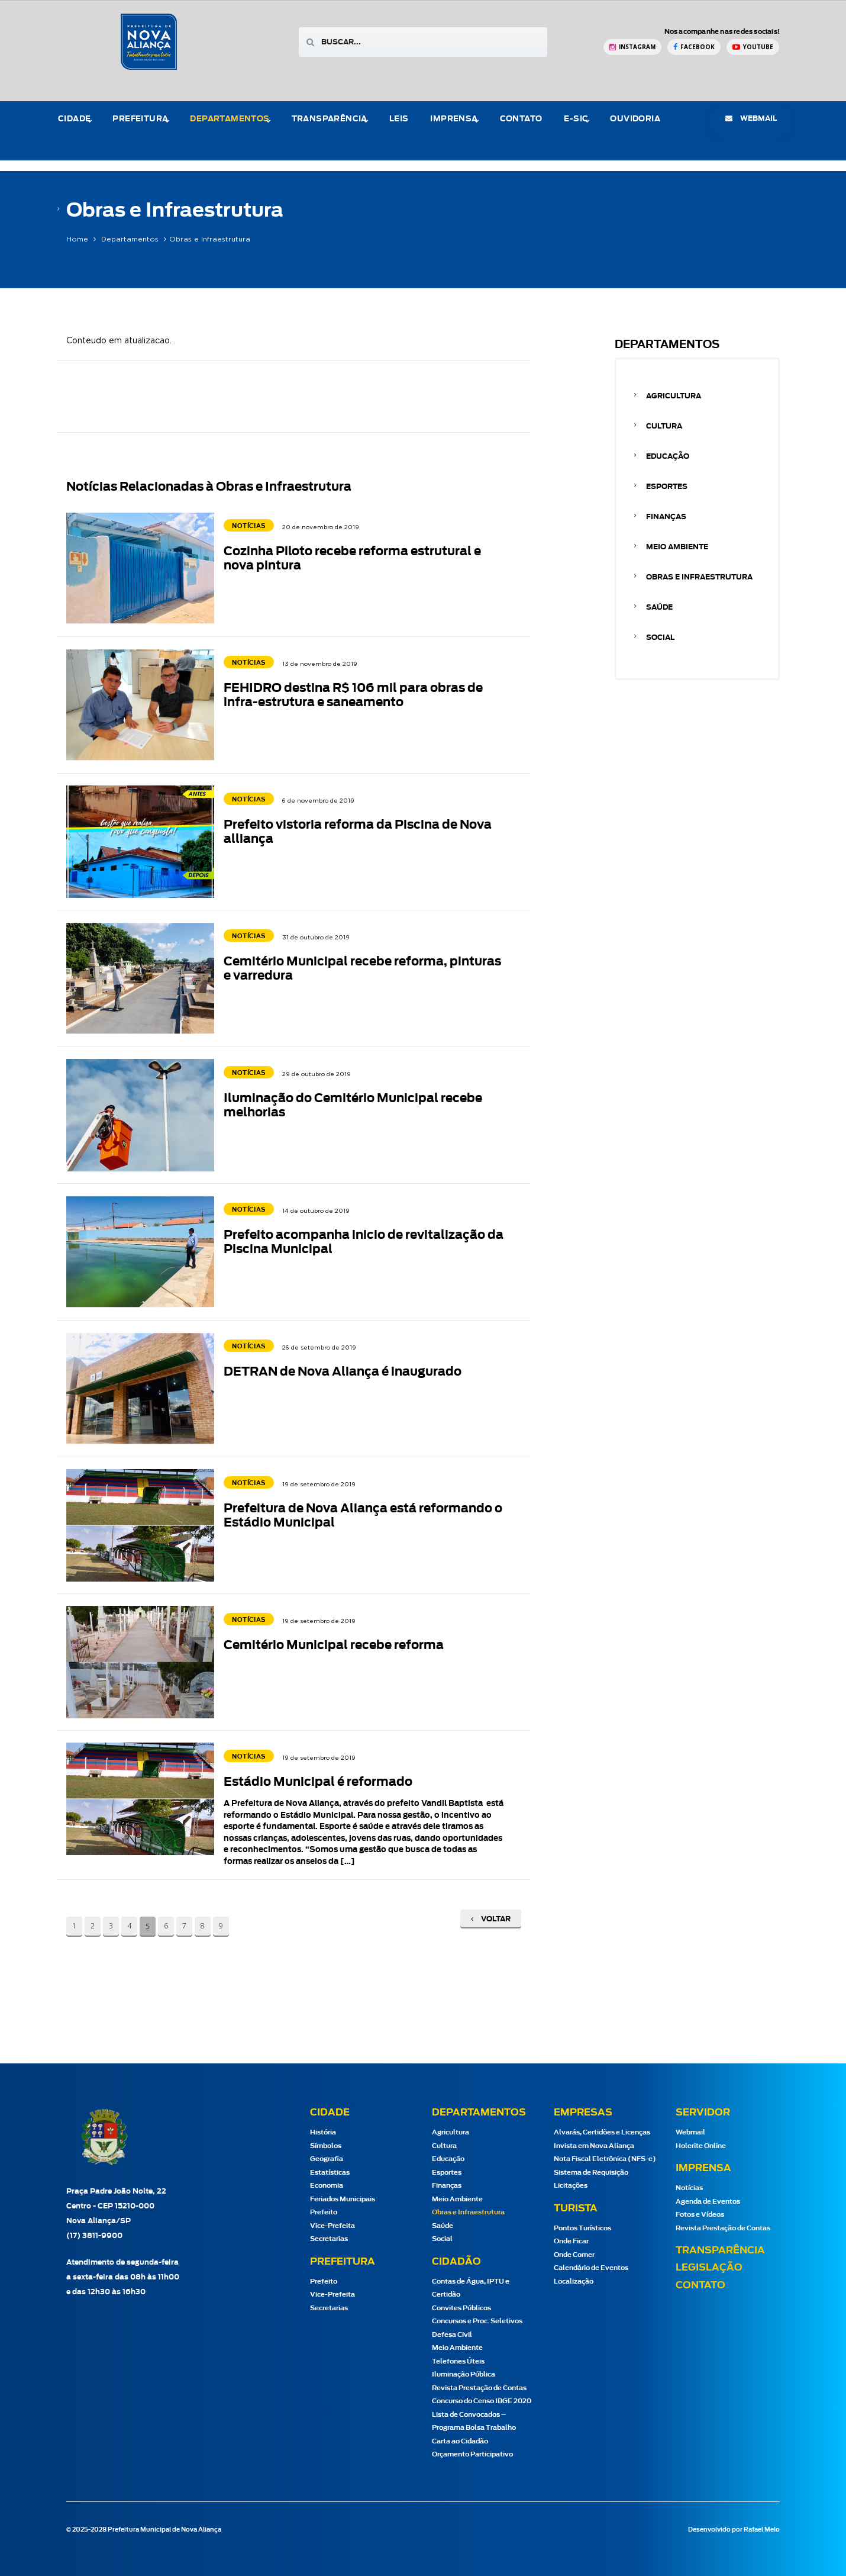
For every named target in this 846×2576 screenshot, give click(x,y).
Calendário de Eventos (591, 2268)
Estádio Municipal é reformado (318, 1782)
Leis (399, 119)
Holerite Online (701, 2146)
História (323, 2132)
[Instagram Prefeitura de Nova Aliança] (632, 47)
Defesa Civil (452, 2335)
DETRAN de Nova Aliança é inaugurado (342, 1372)
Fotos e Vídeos (700, 2214)
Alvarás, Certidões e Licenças (602, 2132)
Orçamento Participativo (472, 2454)
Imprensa (453, 119)
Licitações (570, 2185)
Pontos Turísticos (582, 2228)
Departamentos (229, 119)
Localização (573, 2281)
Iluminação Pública (463, 2374)
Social (660, 637)
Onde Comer (574, 2255)
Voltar (491, 1919)
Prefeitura (140, 119)
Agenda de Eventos (708, 2201)
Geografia (326, 2159)
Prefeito (323, 2212)
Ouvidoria (635, 119)
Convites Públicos (461, 2308)
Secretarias (329, 2239)
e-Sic (576, 119)
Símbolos (325, 2146)
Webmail (690, 2132)
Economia (326, 2185)
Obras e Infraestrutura (699, 577)
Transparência (329, 119)
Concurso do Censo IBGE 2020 (481, 2401)
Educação (667, 456)
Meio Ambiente (677, 546)
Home (77, 239)
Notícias (689, 2188)
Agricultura (673, 396)
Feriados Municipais (342, 2199)
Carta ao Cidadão (460, 2441)
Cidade (74, 119)
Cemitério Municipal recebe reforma (334, 1645)
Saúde (659, 607)
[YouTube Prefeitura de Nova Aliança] (753, 47)
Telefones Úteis (458, 2361)
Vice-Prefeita (332, 2226)
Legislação (709, 2267)
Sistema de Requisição (591, 2172)
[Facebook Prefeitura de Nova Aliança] (694, 47)
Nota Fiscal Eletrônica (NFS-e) (605, 2159)
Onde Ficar (571, 2241)
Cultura (664, 426)
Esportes (666, 486)
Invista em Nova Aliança (594, 2146)
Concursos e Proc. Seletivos (477, 2321)
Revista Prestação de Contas (479, 2388)
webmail (751, 118)
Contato (521, 119)
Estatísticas (330, 2172)
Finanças (666, 516)
